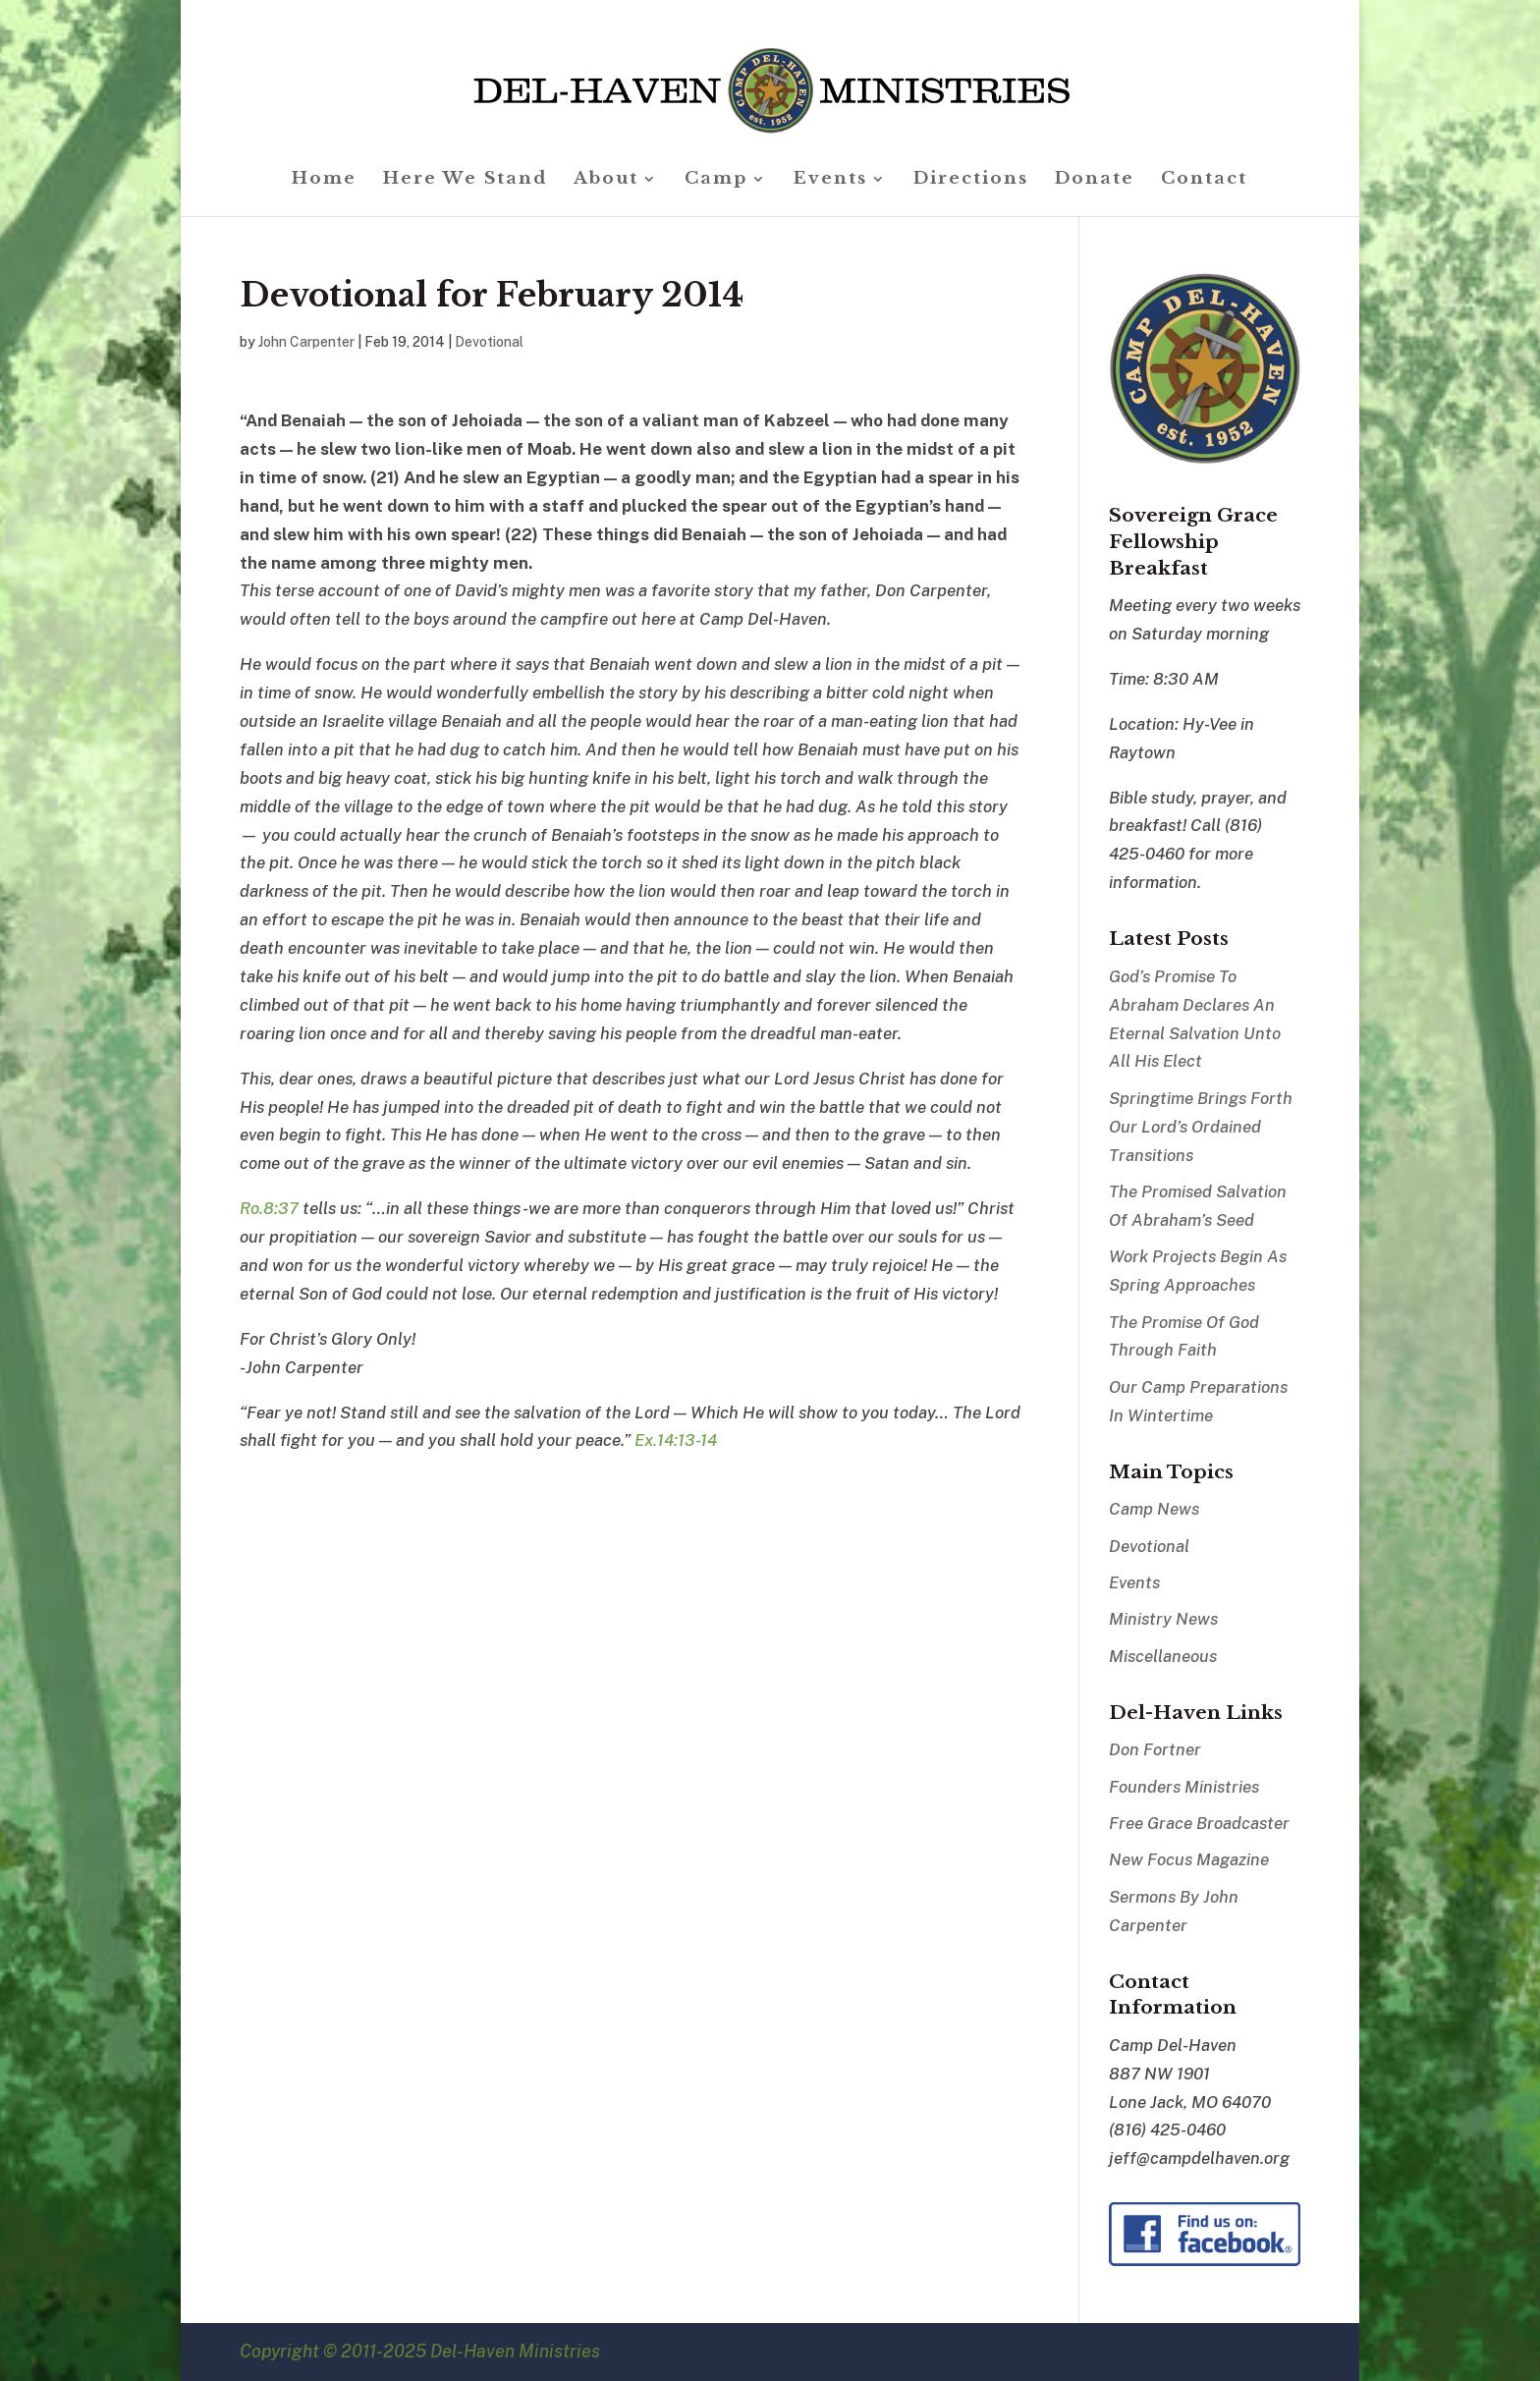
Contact (1204, 180)
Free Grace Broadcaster (1199, 1823)
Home (324, 180)
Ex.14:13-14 (675, 1440)
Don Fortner (1155, 1749)
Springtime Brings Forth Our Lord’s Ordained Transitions (1200, 1126)
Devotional (489, 342)
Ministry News (1163, 1619)
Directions (970, 180)
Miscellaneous (1163, 1656)
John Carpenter (306, 342)
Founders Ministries (1184, 1787)
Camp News (1154, 1509)
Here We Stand (465, 180)
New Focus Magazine (1189, 1859)
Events (830, 180)
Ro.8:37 (269, 1208)
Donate (1094, 180)
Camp (716, 180)
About (606, 180)
